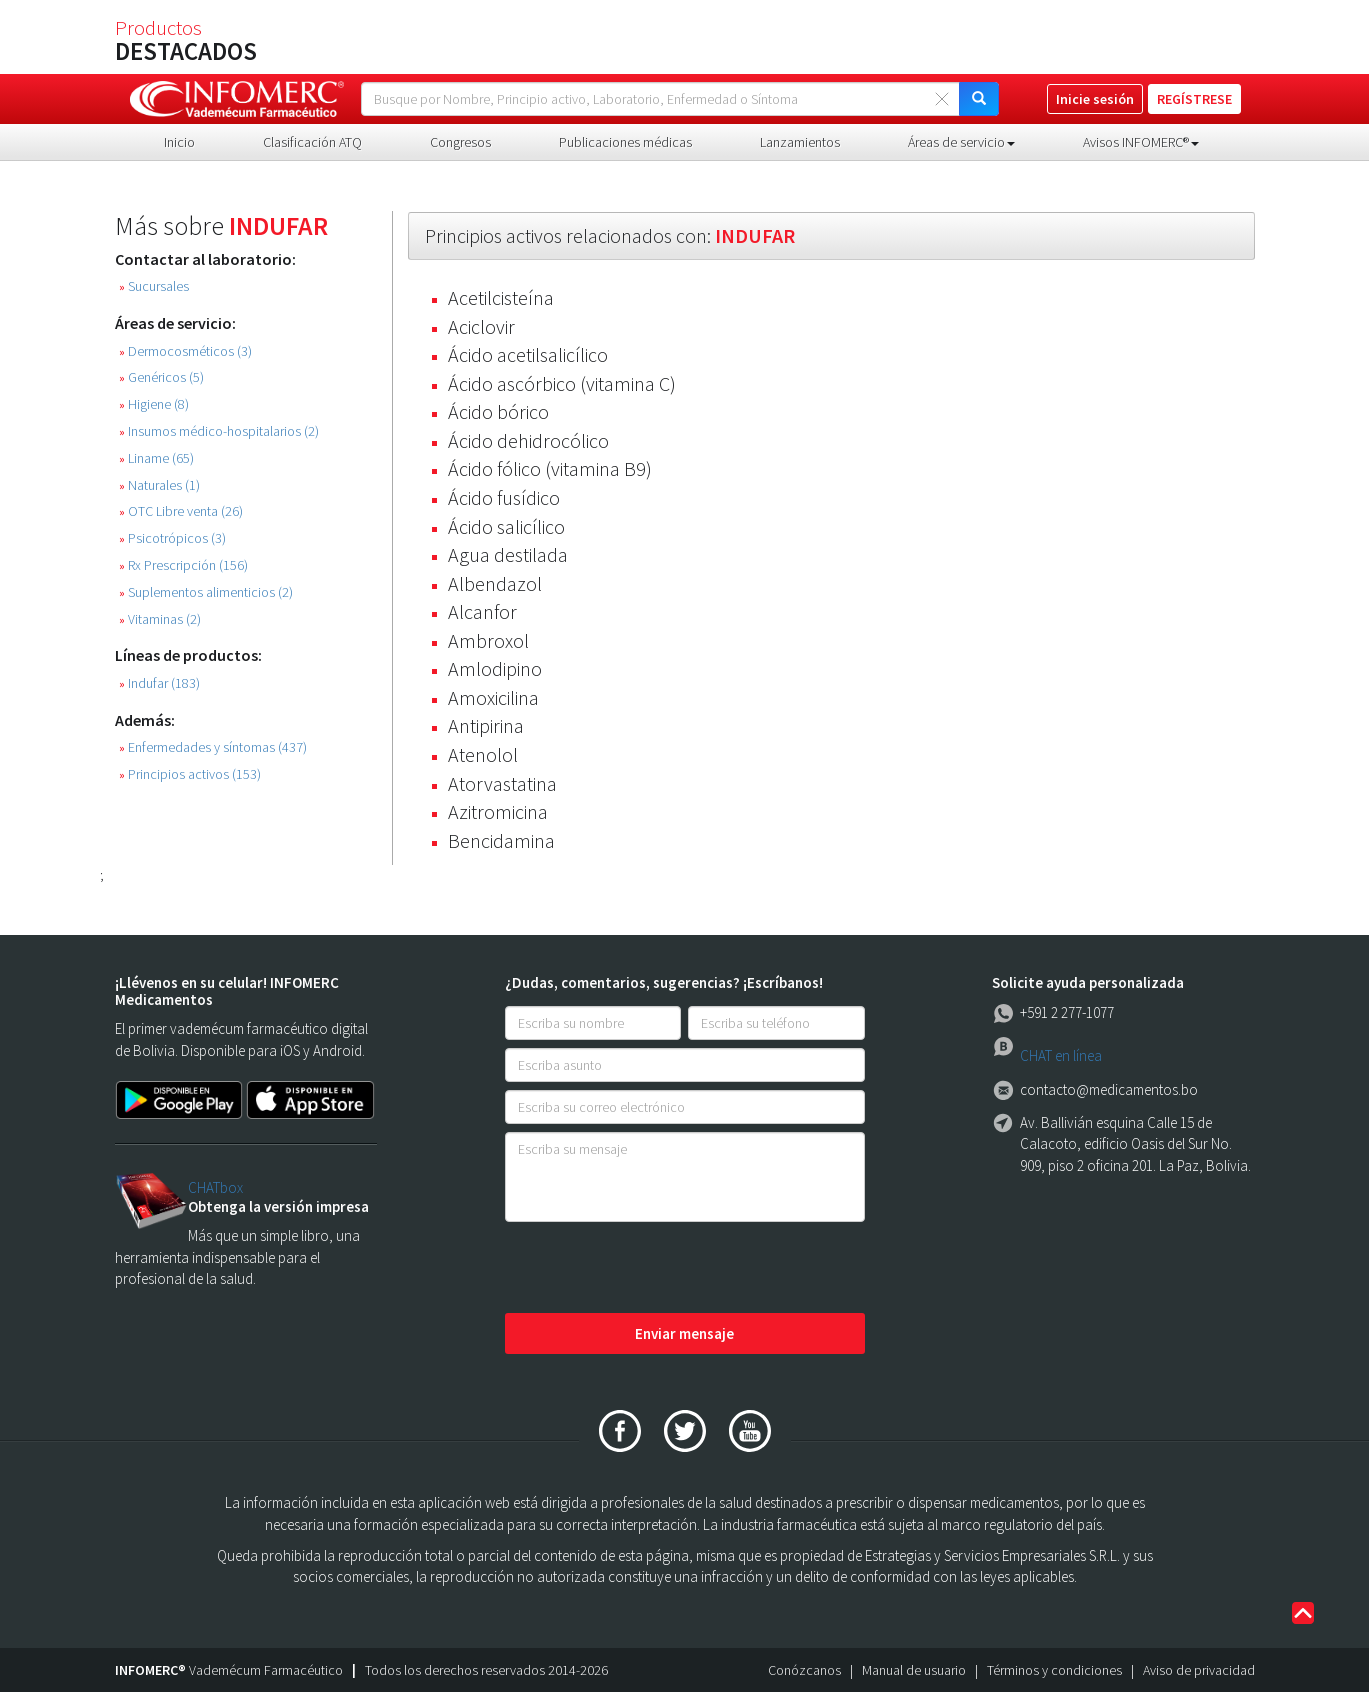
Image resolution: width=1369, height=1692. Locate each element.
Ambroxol (488, 640)
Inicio (179, 142)
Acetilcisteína (501, 297)
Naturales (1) (159, 485)
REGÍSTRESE (1194, 99)
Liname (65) (156, 458)
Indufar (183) (159, 683)
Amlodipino (495, 668)
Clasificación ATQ (312, 142)
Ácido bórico (498, 411)
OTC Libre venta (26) (181, 511)
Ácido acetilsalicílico (528, 354)
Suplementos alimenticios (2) (206, 592)
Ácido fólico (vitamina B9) (550, 468)
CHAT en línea (1061, 1055)
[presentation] (657, 1269)
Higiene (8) (154, 404)
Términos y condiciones (1054, 1670)
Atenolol (483, 754)
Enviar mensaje (684, 1333)
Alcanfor (482, 611)
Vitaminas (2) (160, 619)
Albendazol (495, 583)
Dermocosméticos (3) (185, 351)
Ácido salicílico (506, 526)
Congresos (460, 142)
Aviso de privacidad (1199, 1670)
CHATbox (215, 1187)
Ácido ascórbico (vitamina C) (562, 383)
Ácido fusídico (504, 497)
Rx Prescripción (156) (183, 565)
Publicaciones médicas (625, 142)
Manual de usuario (914, 1670)
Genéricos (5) (161, 377)
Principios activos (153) (190, 774)
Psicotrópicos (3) (172, 538)
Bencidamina (501, 840)
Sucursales (154, 286)
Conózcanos (804, 1670)
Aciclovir (481, 326)
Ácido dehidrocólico (528, 440)
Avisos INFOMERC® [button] (1141, 142)
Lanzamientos (800, 142)
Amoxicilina (493, 697)
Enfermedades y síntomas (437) (213, 747)
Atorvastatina (502, 783)
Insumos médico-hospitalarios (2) (219, 431)
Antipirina (486, 725)
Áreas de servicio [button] (961, 142)
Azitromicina (498, 811)
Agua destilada (508, 554)
